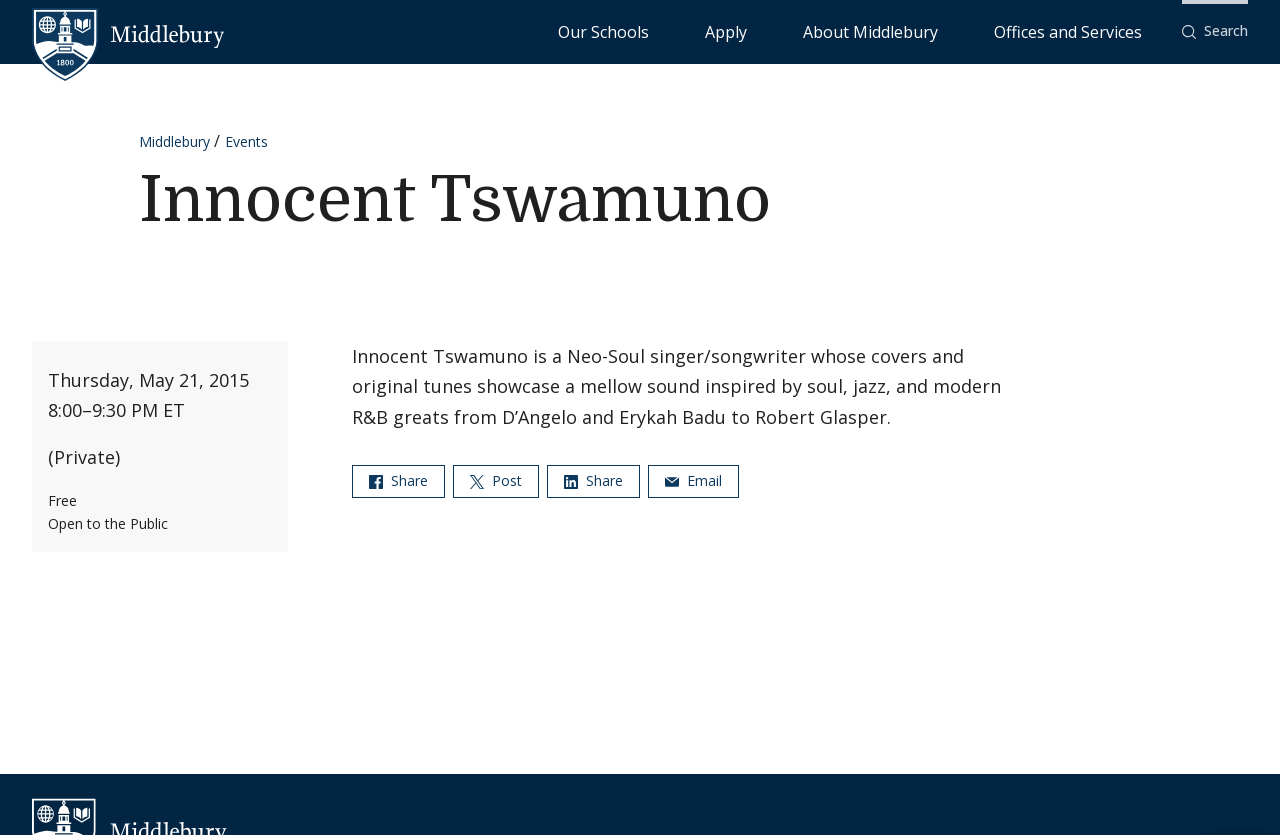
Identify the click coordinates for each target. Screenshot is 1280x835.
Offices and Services (1092, 30)
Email (693, 480)
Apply (846, 30)
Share (398, 480)
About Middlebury (945, 30)
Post (496, 480)
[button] (1215, 31)
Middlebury (174, 141)
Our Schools (765, 30)
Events (246, 141)
